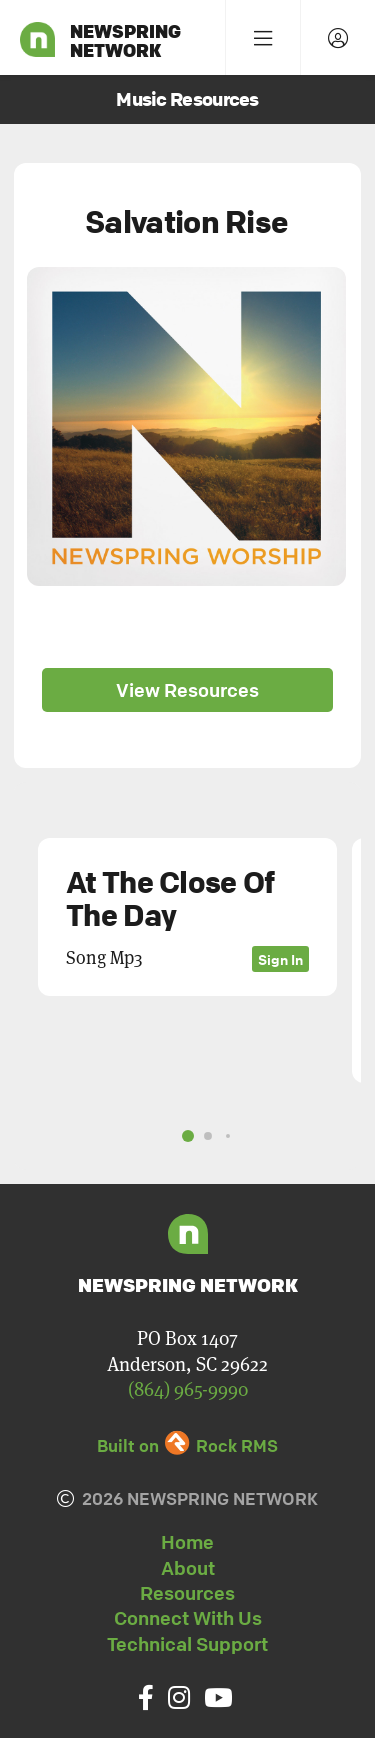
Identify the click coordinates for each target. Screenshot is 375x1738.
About (188, 1568)
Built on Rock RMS (187, 1445)
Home (187, 1542)
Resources (187, 1593)
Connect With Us (188, 1618)
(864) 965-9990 (188, 1389)
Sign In (280, 959)
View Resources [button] (187, 690)
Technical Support (187, 1644)
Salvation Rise (186, 221)
